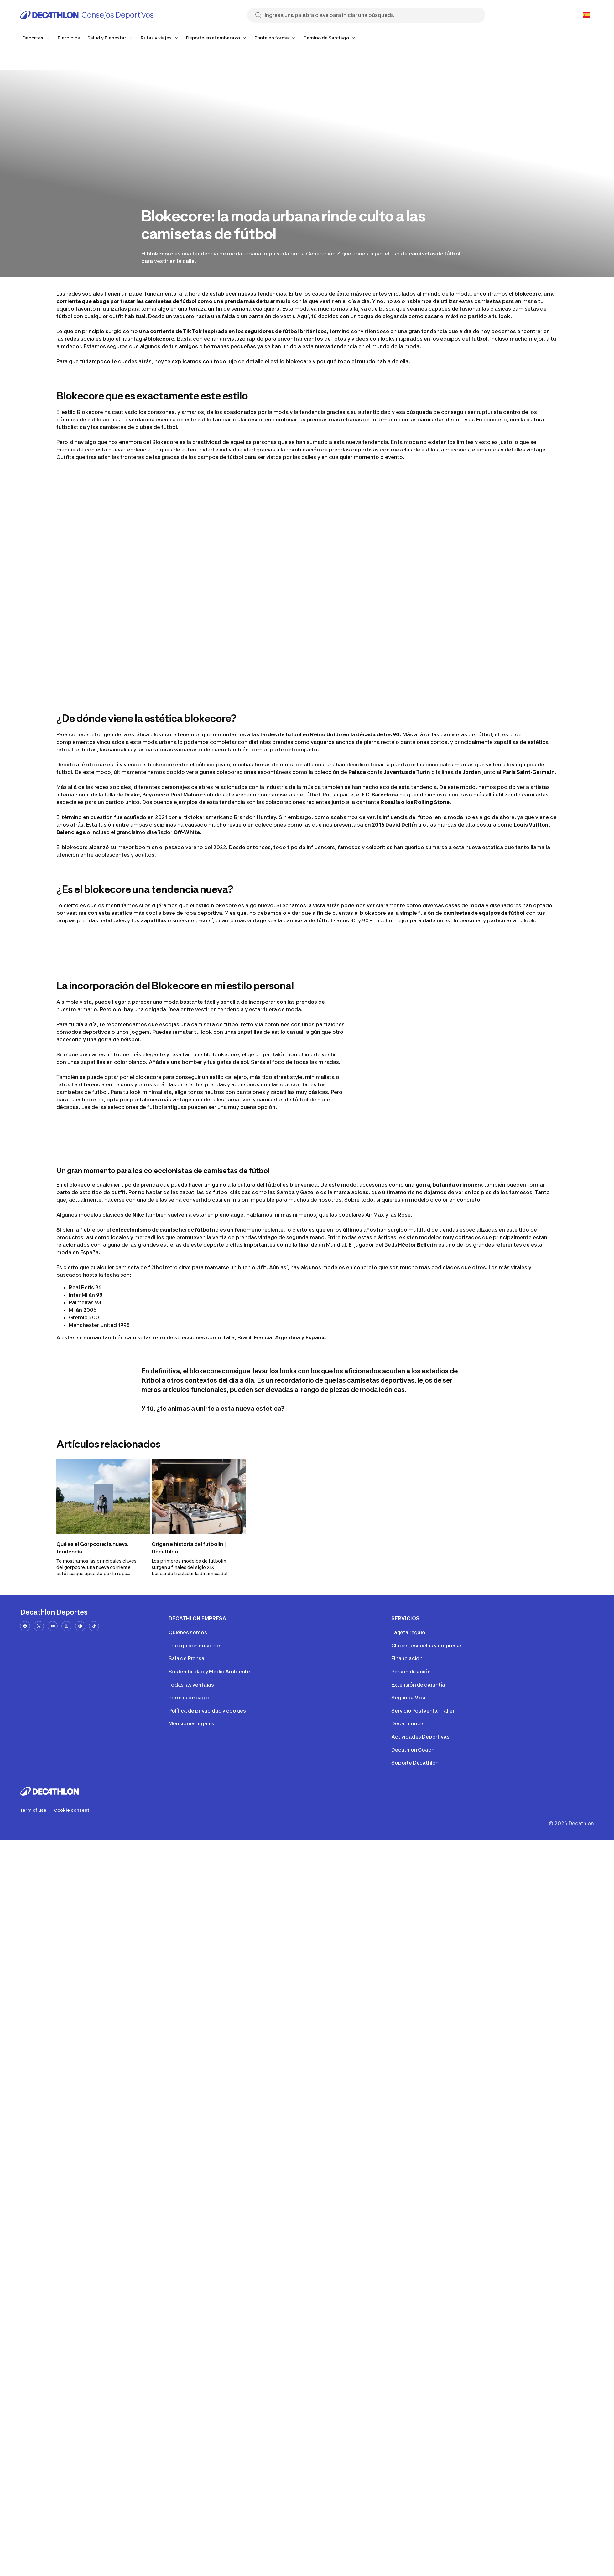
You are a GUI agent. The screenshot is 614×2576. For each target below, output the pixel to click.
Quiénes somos (188, 1632)
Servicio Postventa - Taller (423, 1711)
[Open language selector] (586, 15)
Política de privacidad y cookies (207, 1711)
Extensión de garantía (418, 1685)
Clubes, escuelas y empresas (427, 1645)
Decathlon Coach (412, 1750)
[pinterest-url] (80, 1626)
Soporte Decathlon (415, 1762)
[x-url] (39, 1626)
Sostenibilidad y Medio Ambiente (209, 1671)
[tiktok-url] (94, 1626)
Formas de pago (189, 1697)
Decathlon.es (407, 1723)
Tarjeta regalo (408, 1632)
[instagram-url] (66, 1626)
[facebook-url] (25, 1626)
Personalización (411, 1671)
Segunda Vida (408, 1697)
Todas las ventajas (191, 1685)
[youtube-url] (53, 1626)
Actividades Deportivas (420, 1737)
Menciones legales (191, 1723)
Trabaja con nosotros (195, 1645)
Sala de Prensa (187, 1658)
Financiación (407, 1658)
